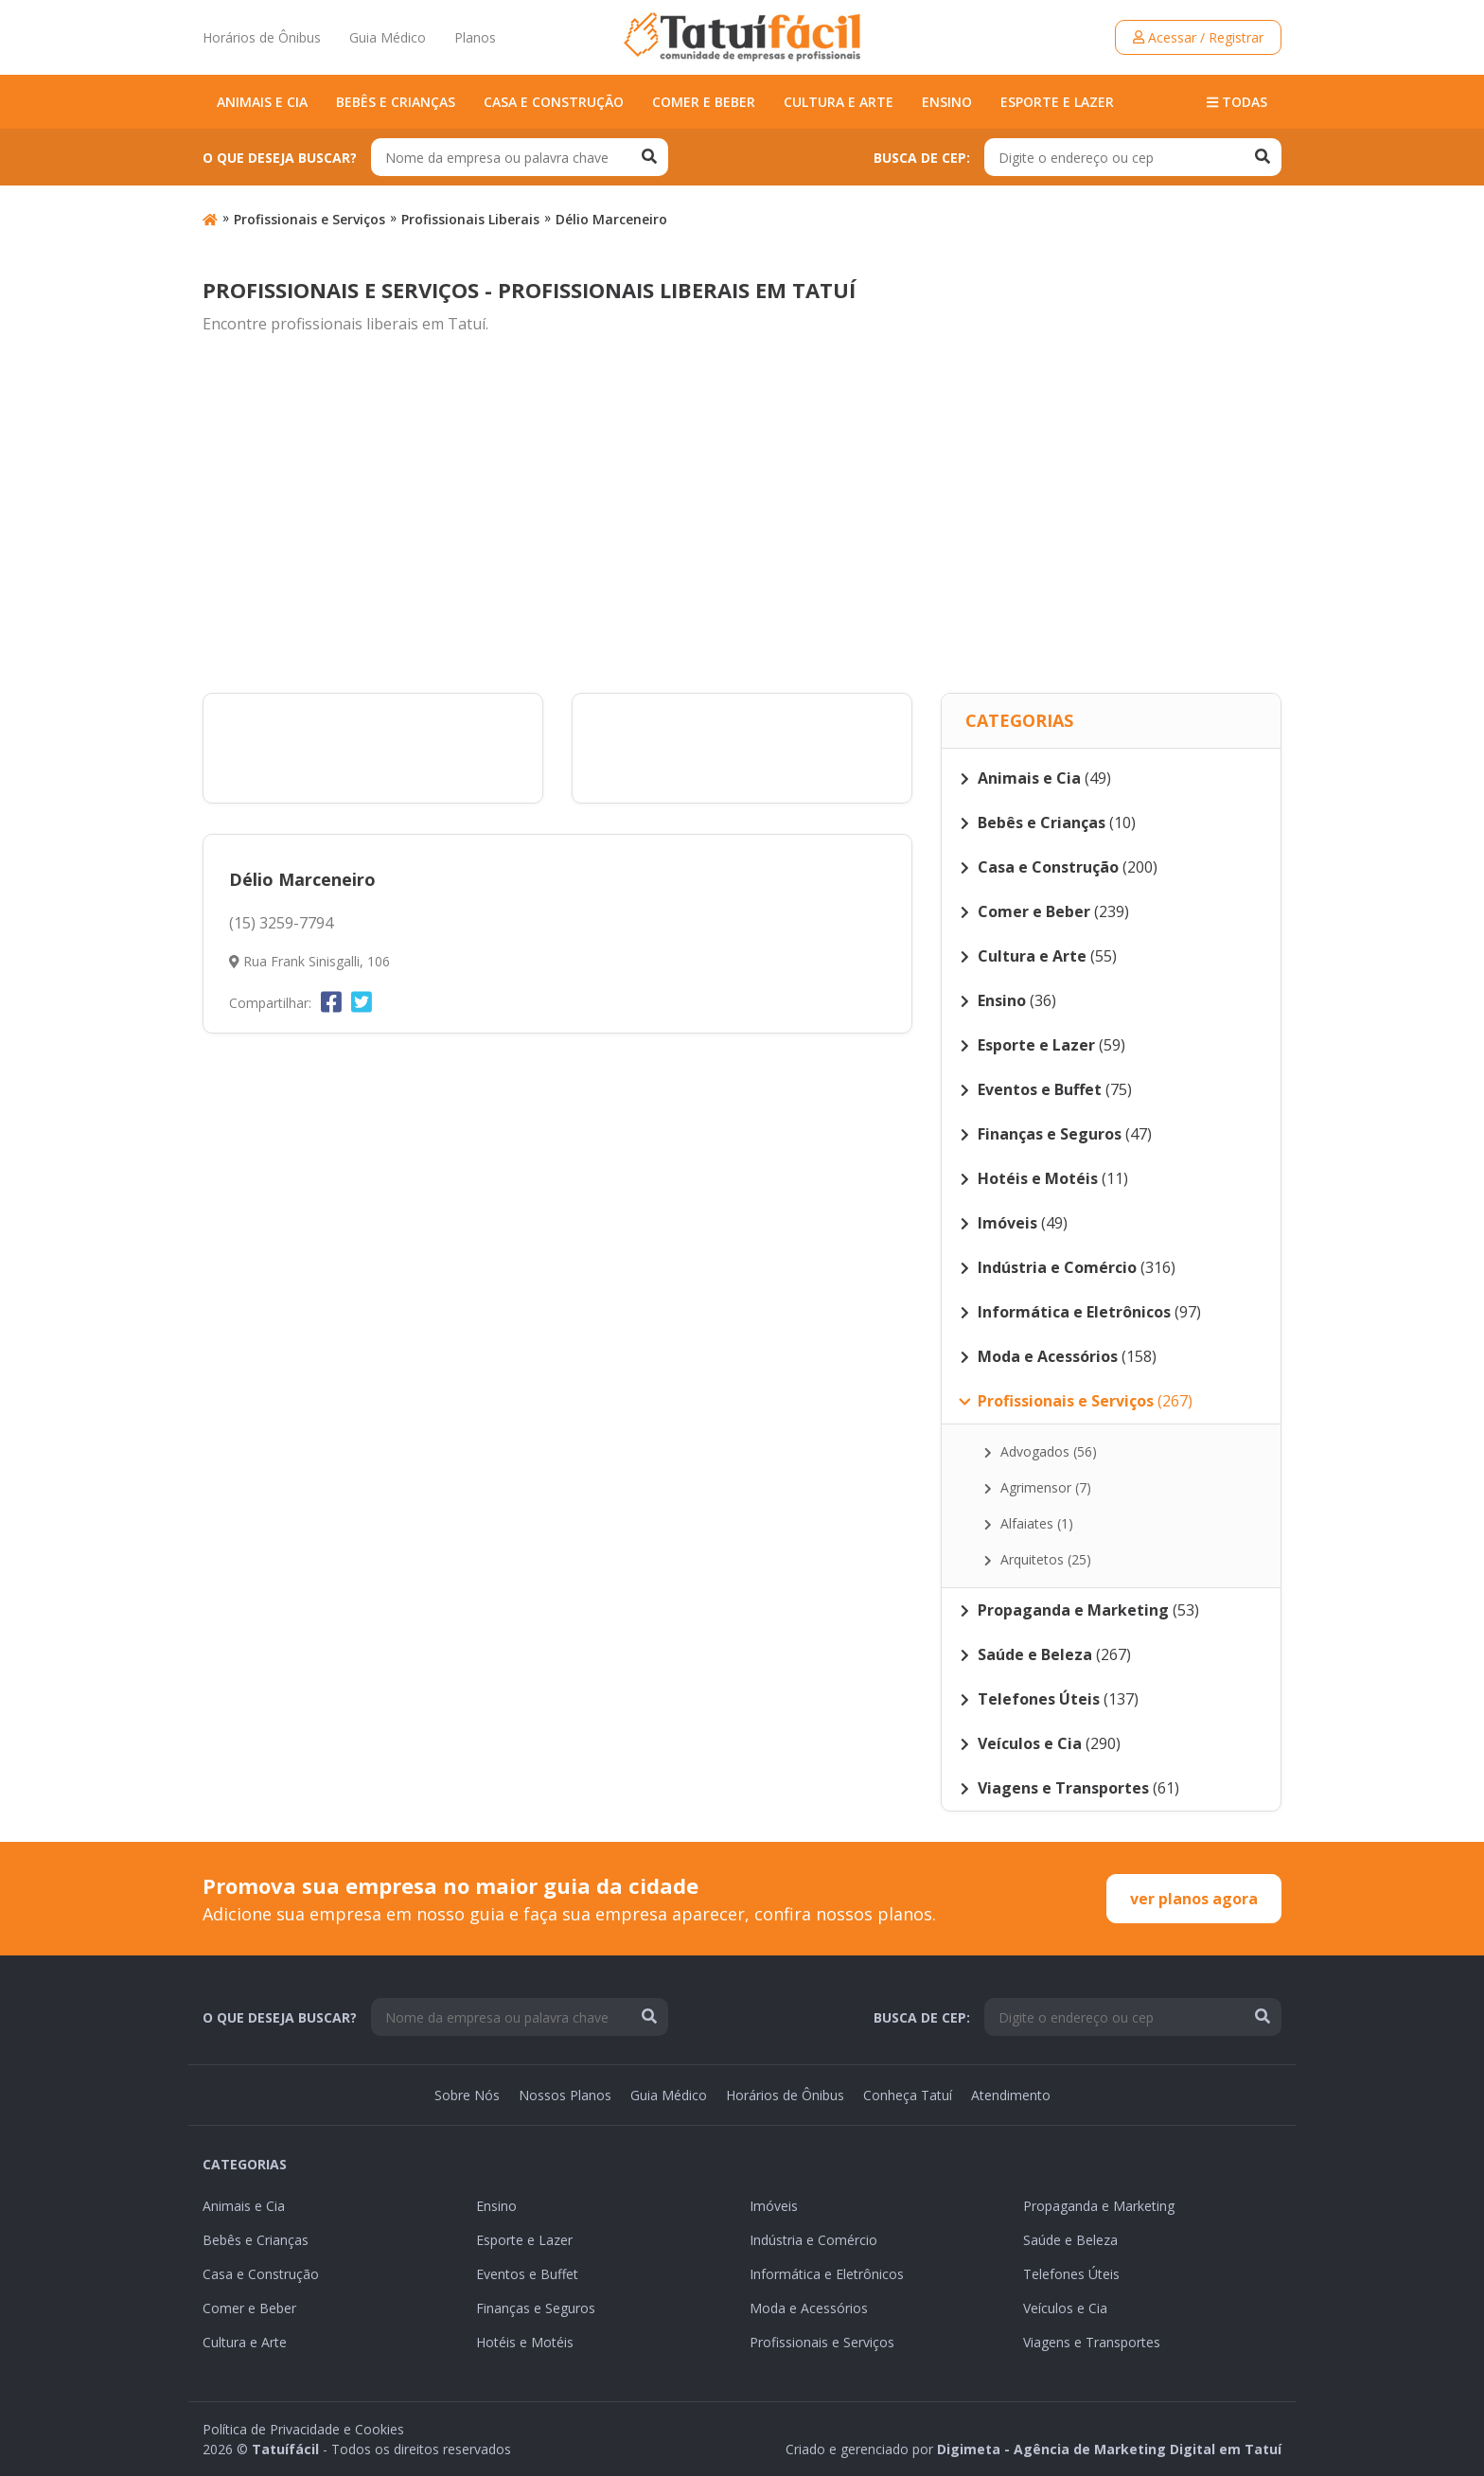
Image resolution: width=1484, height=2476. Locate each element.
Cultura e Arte (838, 102)
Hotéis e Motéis (525, 2342)
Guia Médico (387, 37)
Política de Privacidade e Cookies (303, 2429)
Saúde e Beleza (1070, 2240)
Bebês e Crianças (395, 102)
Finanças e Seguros (535, 2308)
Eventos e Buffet (527, 2274)
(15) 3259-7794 (281, 922)
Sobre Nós (467, 2095)
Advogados (1040, 1451)
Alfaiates (1028, 1523)
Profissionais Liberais (470, 219)
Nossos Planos (565, 2095)
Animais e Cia (262, 102)
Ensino (947, 102)
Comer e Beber (703, 102)
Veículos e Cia (1065, 2308)
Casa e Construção (554, 102)
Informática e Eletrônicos (827, 2274)
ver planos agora (1194, 1898)
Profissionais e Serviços (309, 219)
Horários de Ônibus (262, 37)
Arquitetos (1037, 1559)
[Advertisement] (742, 514)
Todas (1237, 102)
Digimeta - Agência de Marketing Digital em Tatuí (1109, 2449)
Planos (475, 37)
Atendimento (1011, 2095)
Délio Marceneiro (611, 219)
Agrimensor (1037, 1487)
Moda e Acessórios (809, 2308)
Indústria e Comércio (813, 2240)
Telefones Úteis (1071, 2274)
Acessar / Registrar (1198, 37)
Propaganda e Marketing (1099, 2206)
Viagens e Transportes (1091, 2342)
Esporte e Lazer (1057, 102)
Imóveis (774, 2206)
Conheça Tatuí (907, 2095)
